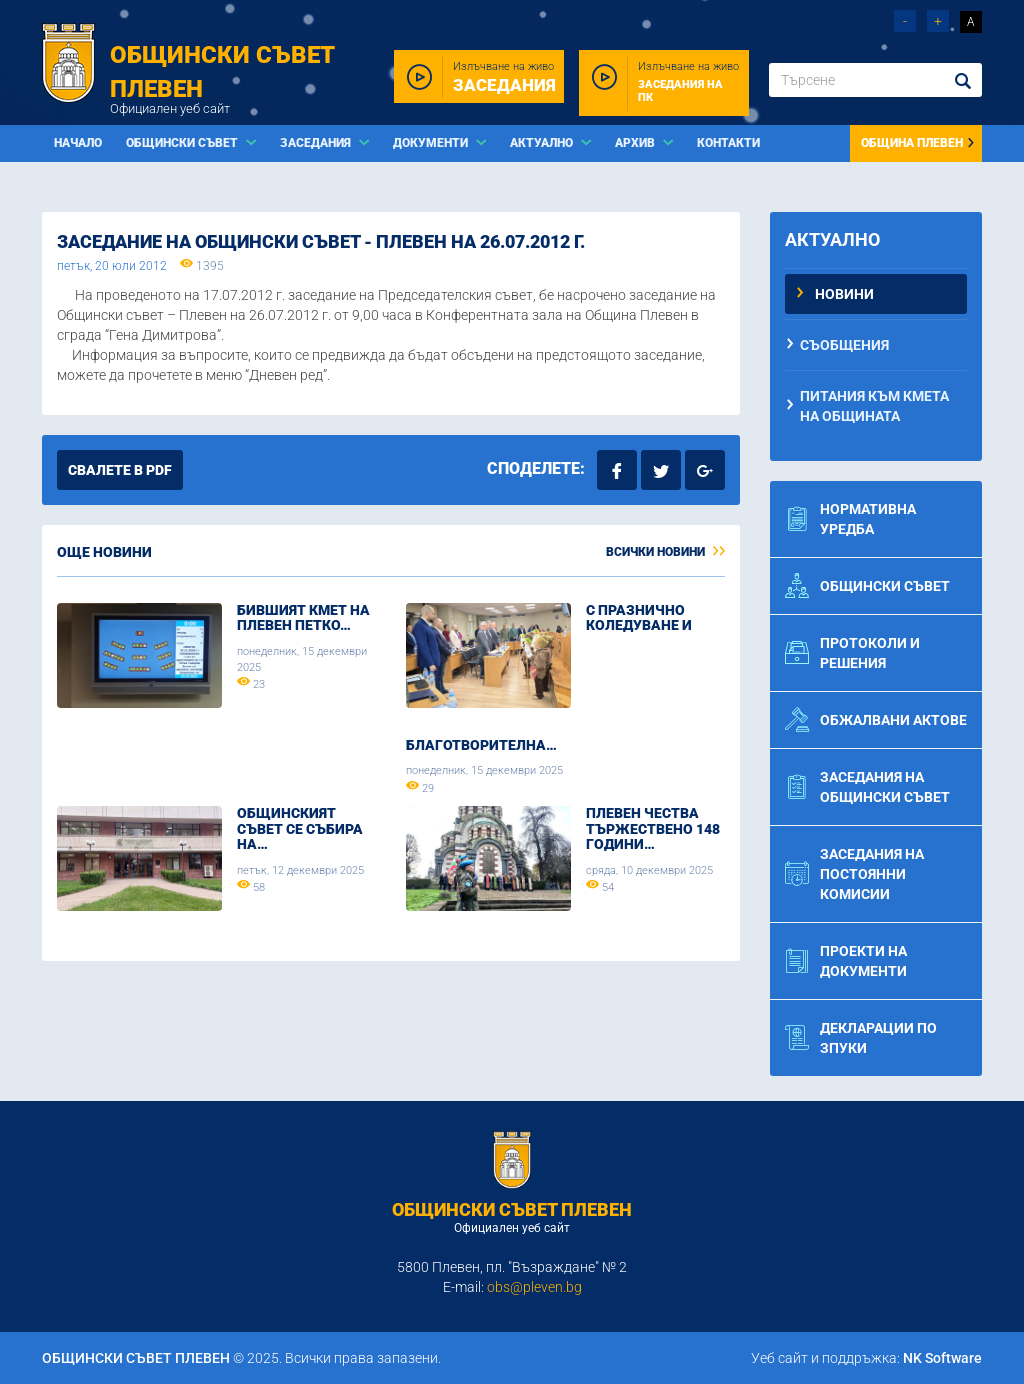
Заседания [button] (317, 143)
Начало (78, 143)
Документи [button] (432, 143)
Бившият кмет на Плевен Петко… (303, 617)
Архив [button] (636, 143)
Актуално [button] (543, 143)
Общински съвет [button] (183, 143)
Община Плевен (918, 143)
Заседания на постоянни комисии (854, 874)
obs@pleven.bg (534, 1287)
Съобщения (844, 345)
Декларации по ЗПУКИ (861, 1038)
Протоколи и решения (852, 653)
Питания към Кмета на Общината (874, 406)
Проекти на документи (846, 961)
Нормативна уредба (850, 519)
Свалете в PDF (120, 470)
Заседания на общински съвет (867, 787)
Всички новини (665, 552)
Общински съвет (867, 586)
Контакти (728, 143)
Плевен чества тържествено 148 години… (653, 828)
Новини (844, 294)
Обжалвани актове (876, 720)
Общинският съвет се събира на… (300, 828)
